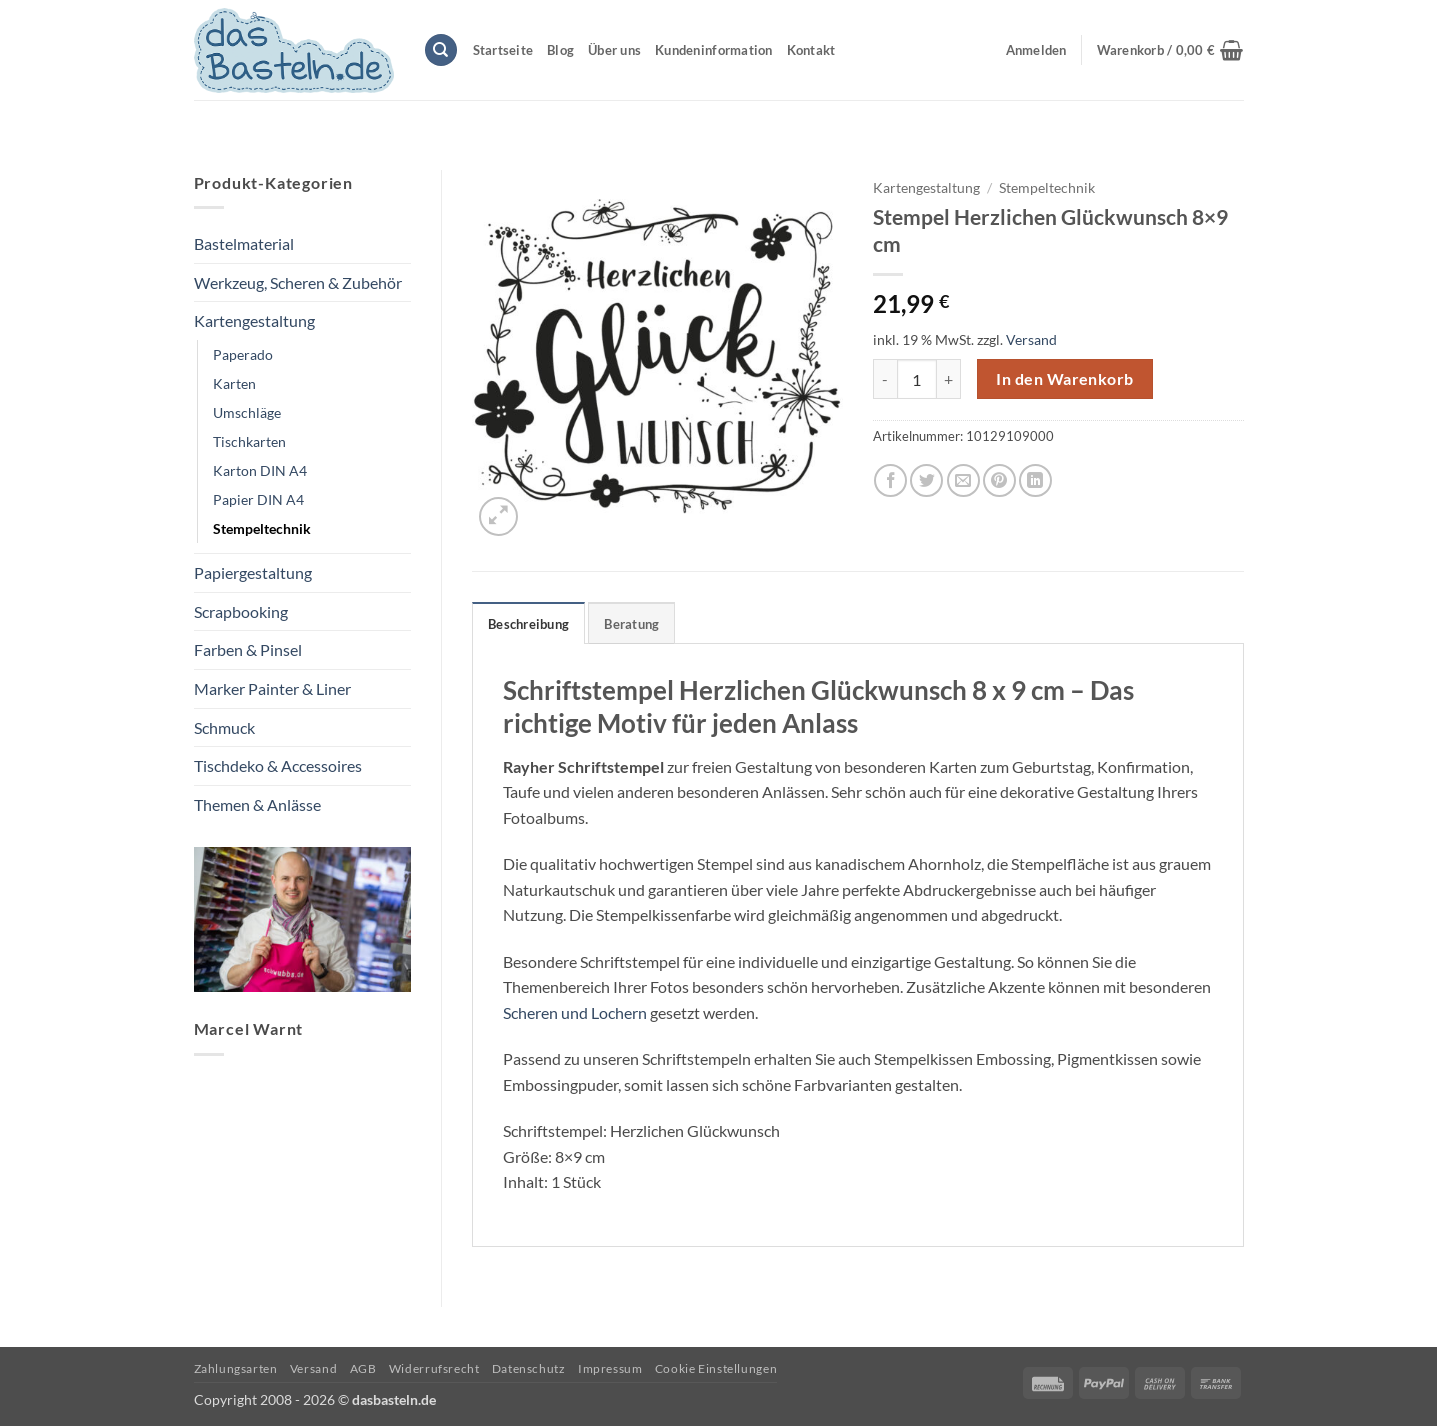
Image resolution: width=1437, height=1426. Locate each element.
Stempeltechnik (262, 528)
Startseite (503, 50)
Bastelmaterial (244, 243)
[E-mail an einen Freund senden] (963, 480)
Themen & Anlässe (257, 804)
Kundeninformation (713, 50)
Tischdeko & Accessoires (278, 765)
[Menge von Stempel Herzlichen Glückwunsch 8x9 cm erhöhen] (949, 379)
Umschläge (247, 412)
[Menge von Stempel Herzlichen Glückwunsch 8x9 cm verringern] (885, 379)
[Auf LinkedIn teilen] (1035, 480)
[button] (1170, 50)
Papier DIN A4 (258, 499)
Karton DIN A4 (260, 470)
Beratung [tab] (631, 624)
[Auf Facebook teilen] (890, 480)
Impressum (610, 1368)
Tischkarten (249, 441)
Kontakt (811, 50)
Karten (234, 383)
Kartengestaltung (254, 320)
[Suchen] (441, 50)
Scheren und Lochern (575, 1012)
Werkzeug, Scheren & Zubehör (298, 282)
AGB (363, 1368)
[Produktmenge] (917, 379)
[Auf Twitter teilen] (926, 480)
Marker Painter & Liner (272, 688)
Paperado (243, 354)
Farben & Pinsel (248, 649)
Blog (560, 50)
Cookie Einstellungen (716, 1368)
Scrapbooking (241, 611)
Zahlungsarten (236, 1368)
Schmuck (224, 727)
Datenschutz (529, 1368)
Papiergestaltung (253, 572)
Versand (1031, 339)
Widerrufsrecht (434, 1368)
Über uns (614, 50)
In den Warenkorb (1064, 379)
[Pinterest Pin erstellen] (999, 480)
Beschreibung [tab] (528, 624)
